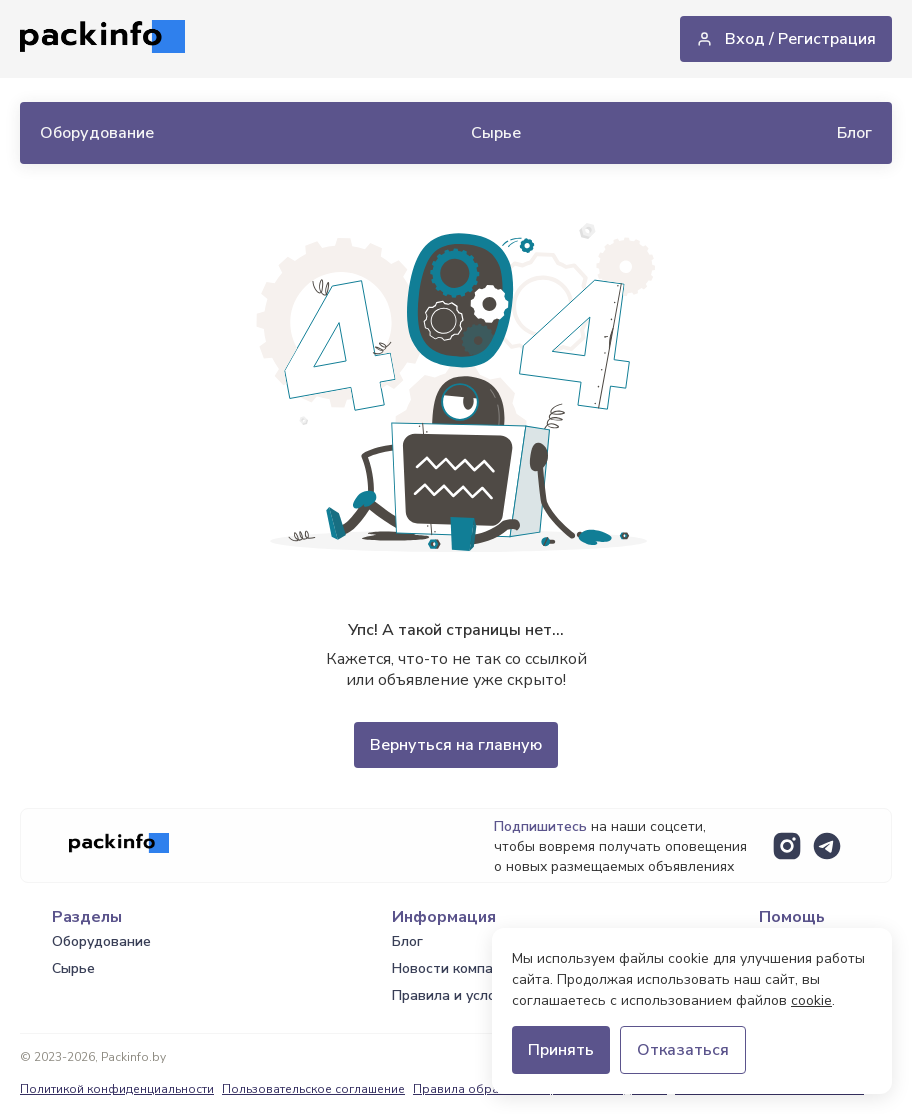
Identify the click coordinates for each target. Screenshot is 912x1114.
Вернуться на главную (456, 745)
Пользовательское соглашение (313, 1089)
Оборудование (97, 133)
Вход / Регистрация (786, 39)
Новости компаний (454, 968)
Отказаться (683, 1050)
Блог (854, 133)
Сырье (496, 133)
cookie (811, 1000)
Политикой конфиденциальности (117, 1089)
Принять (561, 1050)
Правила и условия (455, 995)
